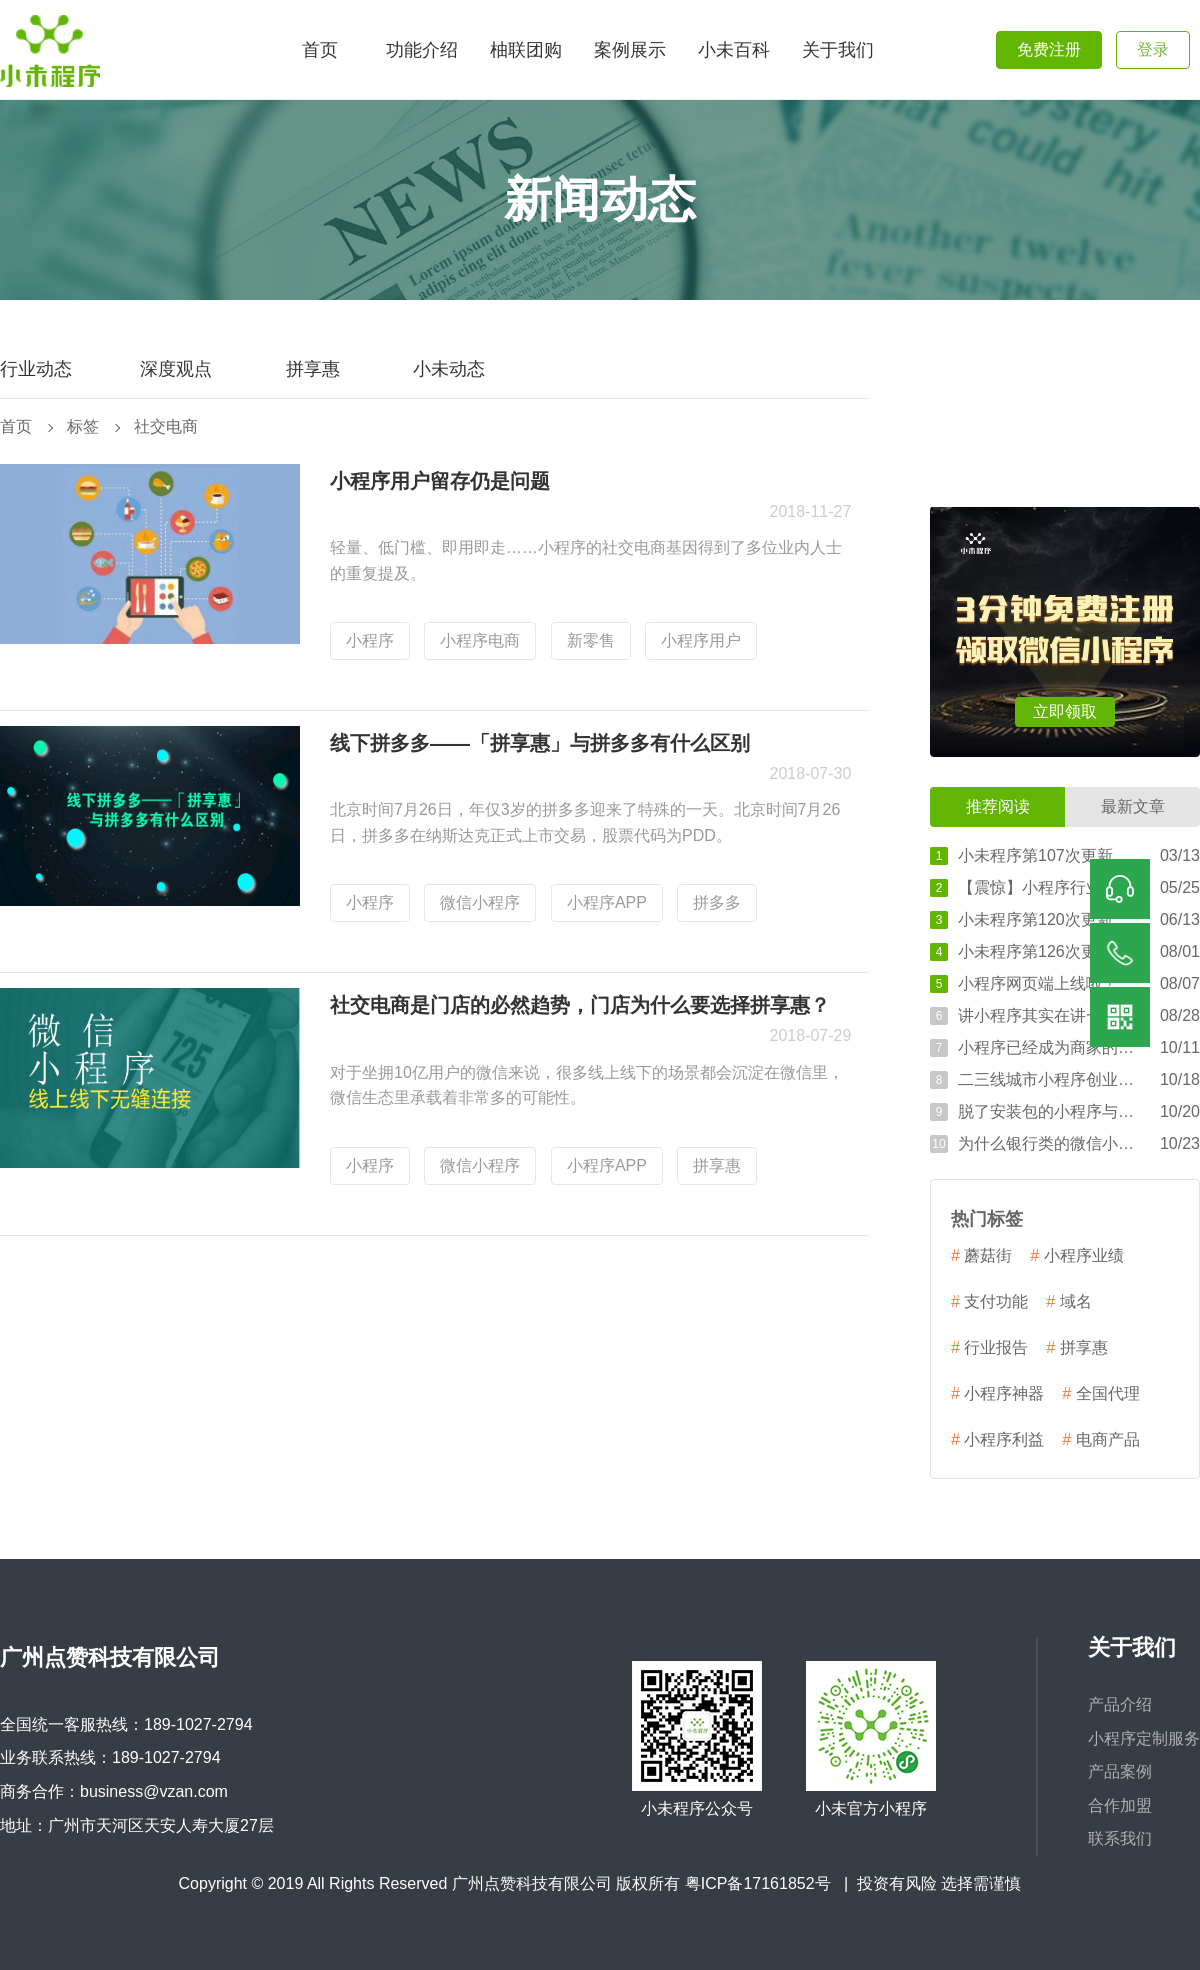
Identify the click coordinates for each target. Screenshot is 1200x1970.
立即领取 (1065, 711)
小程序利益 (997, 1440)
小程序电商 (480, 640)
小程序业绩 (1076, 1256)
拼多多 (717, 902)
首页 (16, 426)
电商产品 (1100, 1440)
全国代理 (1100, 1394)
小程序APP (607, 902)
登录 (1153, 49)
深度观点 (176, 369)
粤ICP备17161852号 (758, 1883)
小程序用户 (701, 640)
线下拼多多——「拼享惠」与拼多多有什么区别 (540, 743)
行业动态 (36, 369)
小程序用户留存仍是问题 (440, 481)
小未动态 (449, 369)
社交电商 (166, 426)
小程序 (370, 640)
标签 (83, 426)
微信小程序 (480, 902)
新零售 (591, 640)
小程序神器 (997, 1394)
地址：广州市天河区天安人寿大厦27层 (137, 1825)
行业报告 (989, 1348)
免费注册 (1049, 49)
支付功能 (989, 1302)
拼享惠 (313, 369)
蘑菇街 (981, 1256)
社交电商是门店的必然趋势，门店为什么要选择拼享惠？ (580, 1005)
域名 (1068, 1302)
